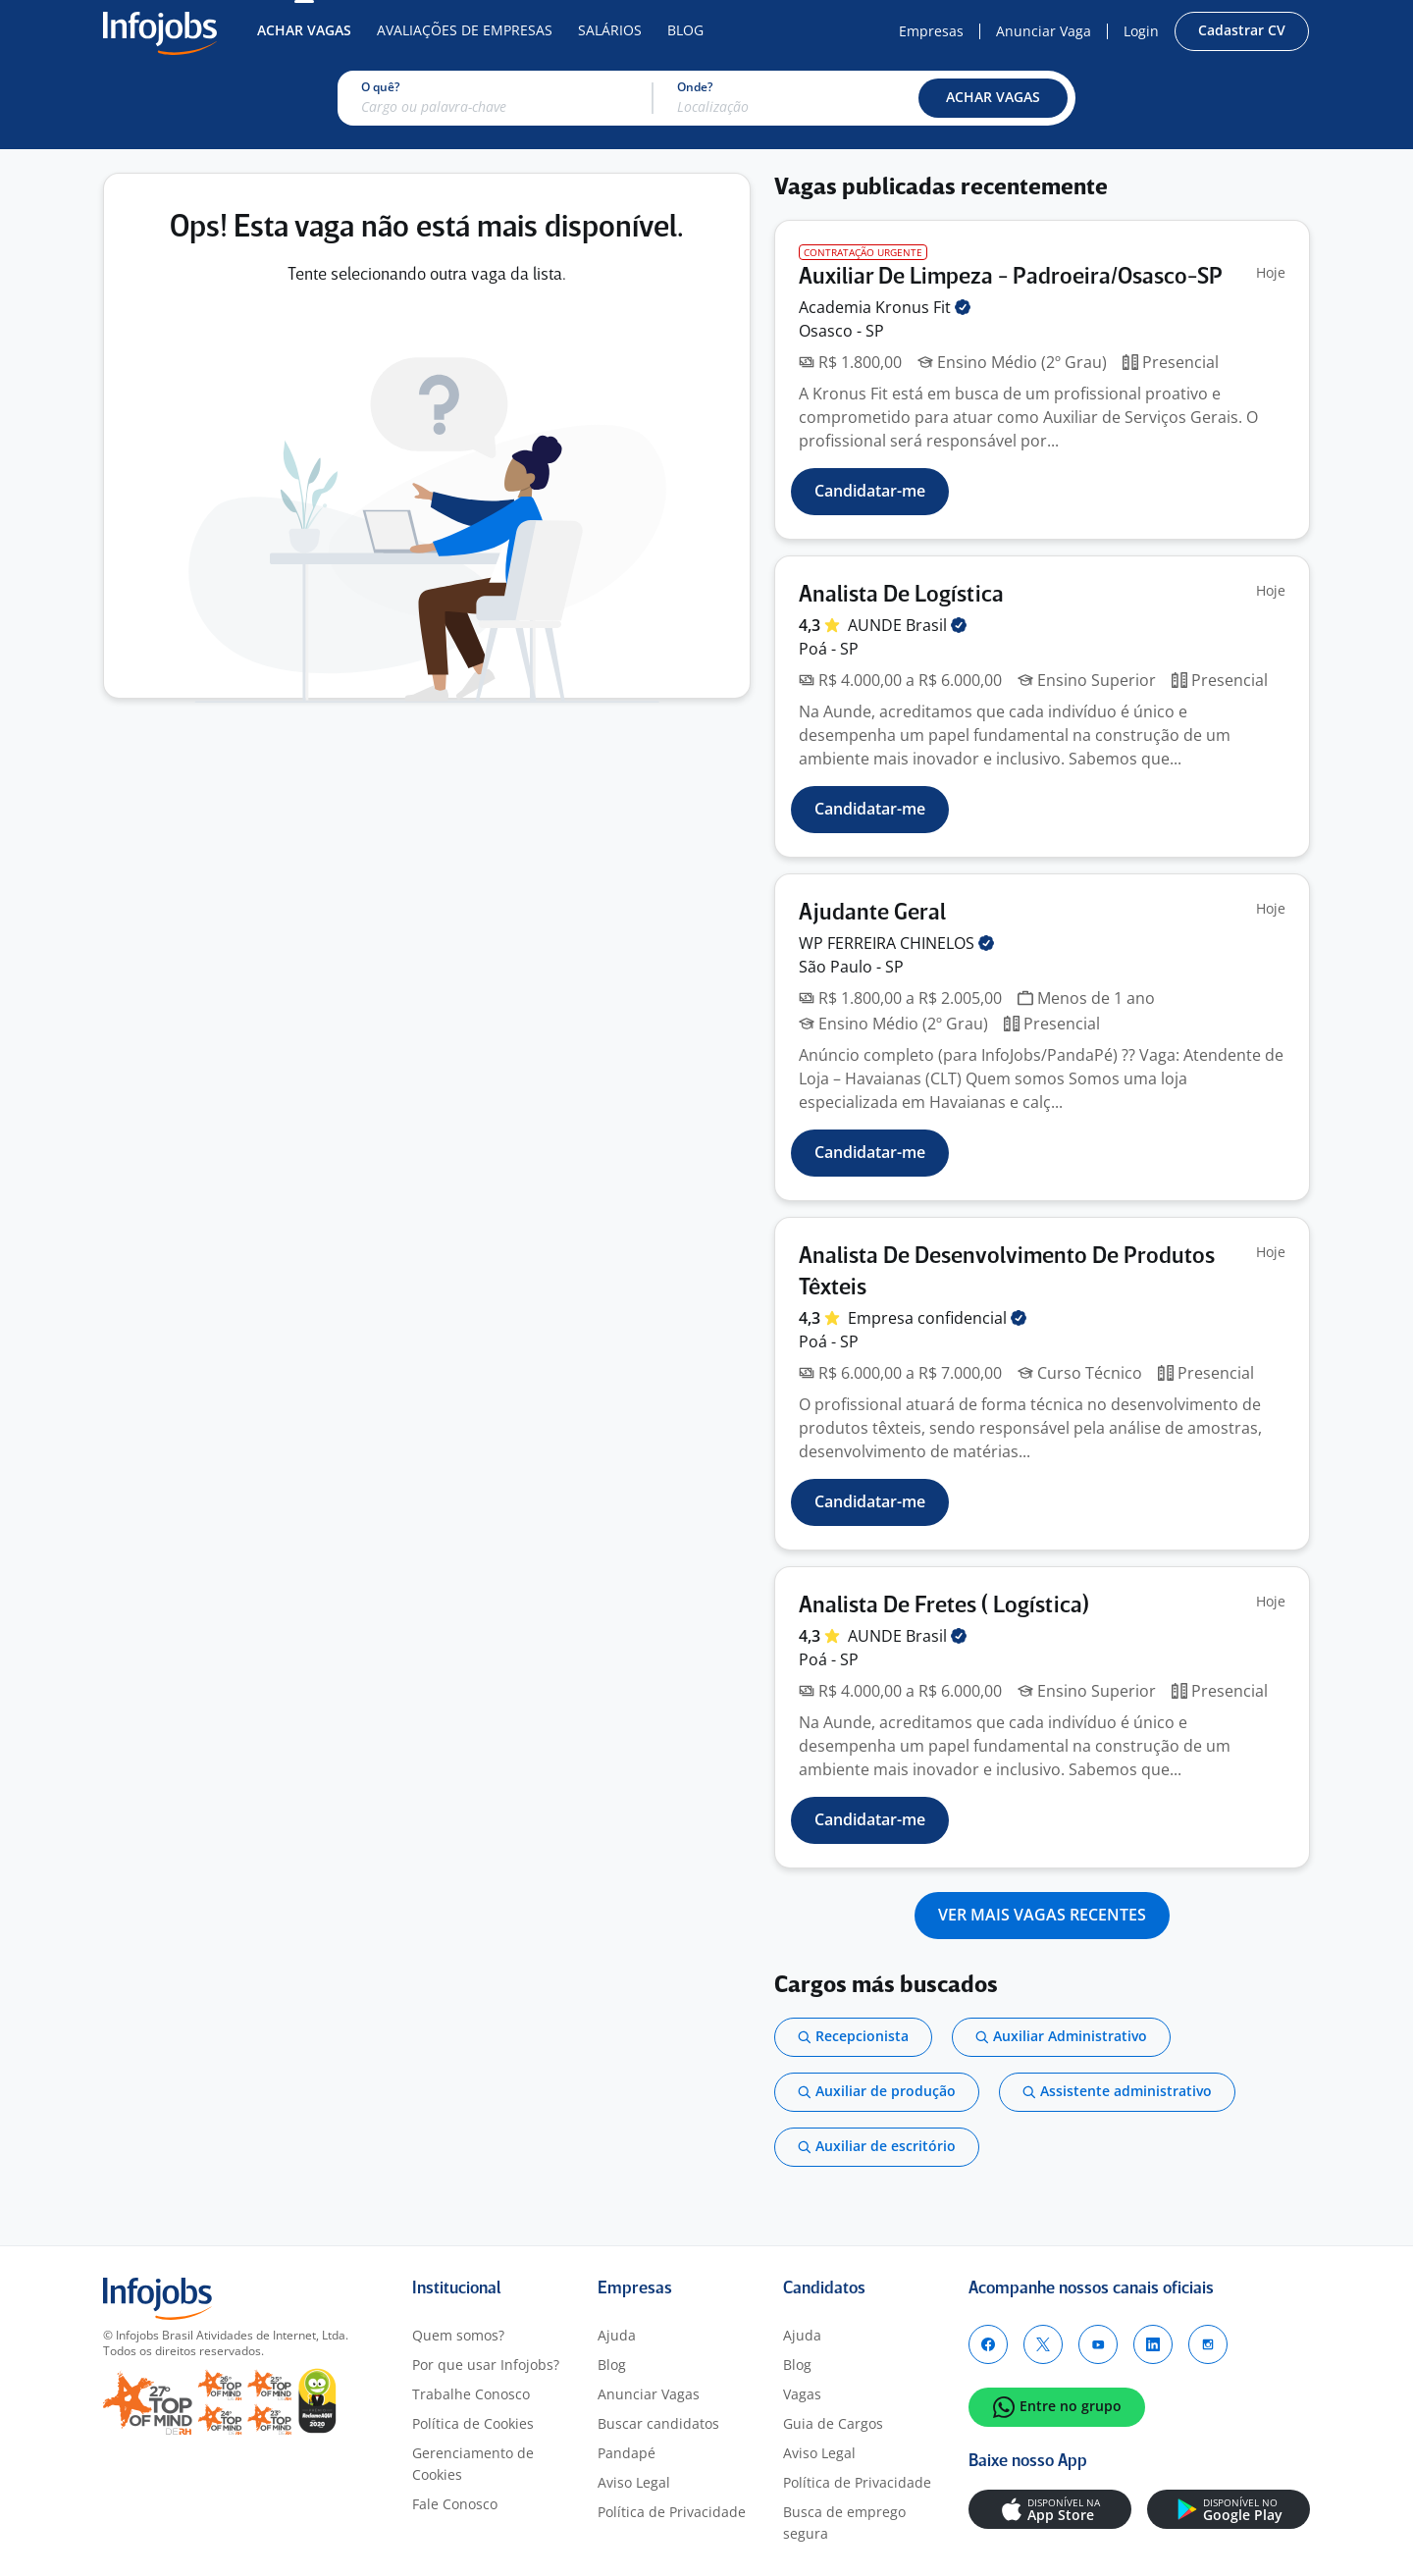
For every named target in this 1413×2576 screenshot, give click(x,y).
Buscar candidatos (658, 2423)
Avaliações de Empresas (464, 30)
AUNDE (907, 625)
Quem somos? (458, 2335)
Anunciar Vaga (1043, 31)
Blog (685, 30)
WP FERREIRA (896, 943)
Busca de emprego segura (844, 2522)
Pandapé (626, 2453)
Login (1141, 31)
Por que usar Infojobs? (485, 2364)
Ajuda (617, 2335)
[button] (993, 98)
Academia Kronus (884, 307)
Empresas (931, 31)
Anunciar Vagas (649, 2394)
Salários (610, 30)
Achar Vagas (304, 30)
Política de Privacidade (672, 2511)
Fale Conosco (454, 2504)
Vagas (802, 2394)
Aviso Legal (634, 2482)
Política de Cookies (473, 2423)
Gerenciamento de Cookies (473, 2464)
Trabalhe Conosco (471, 2394)
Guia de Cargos (833, 2423)
